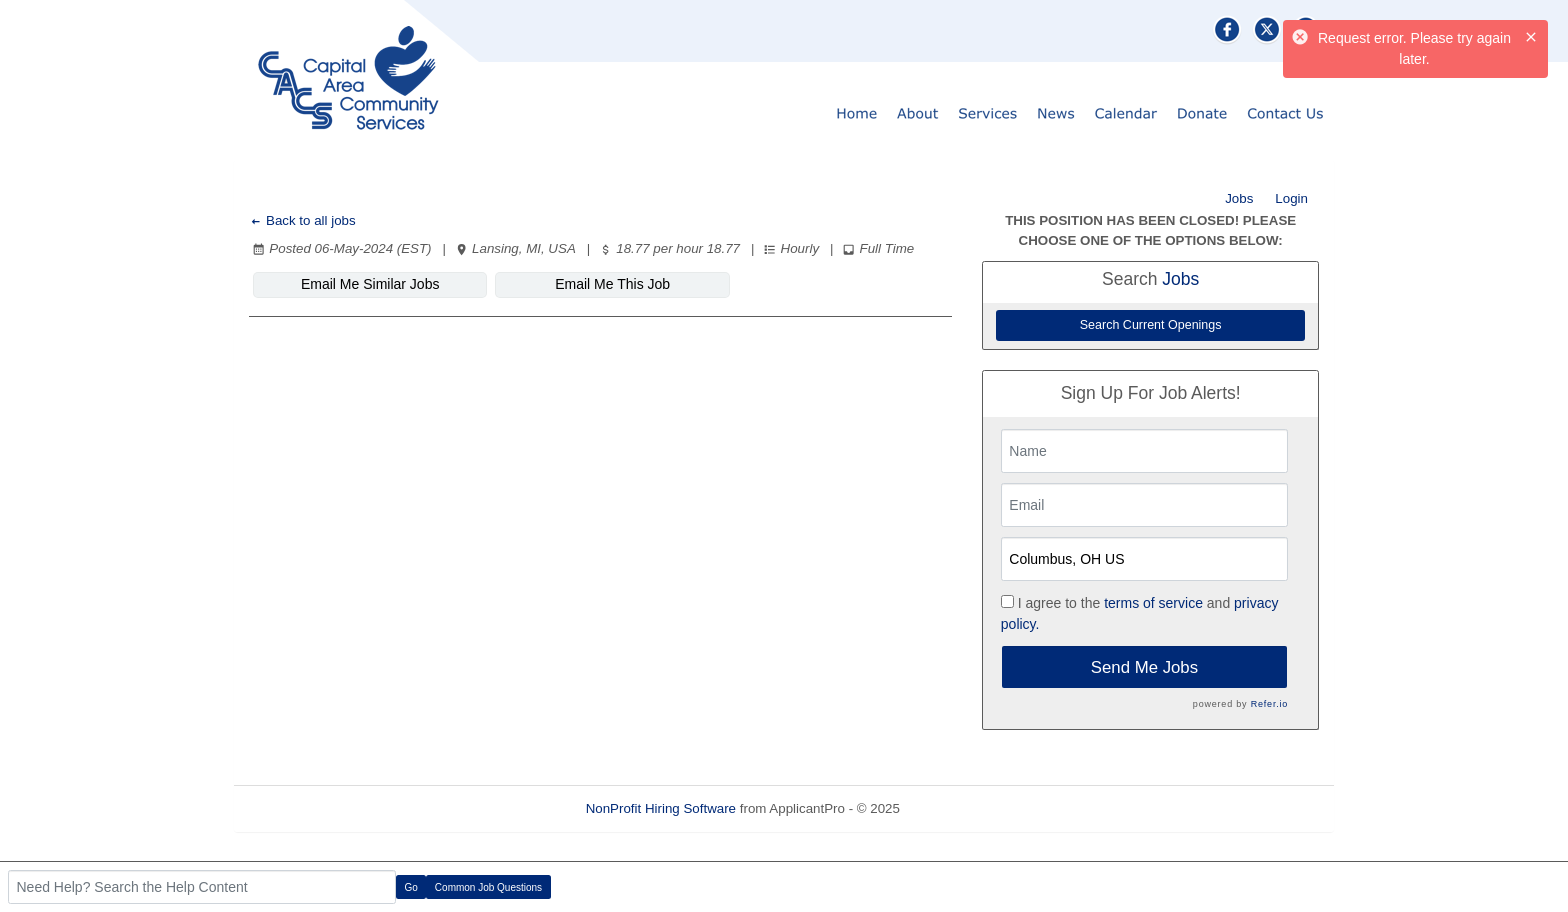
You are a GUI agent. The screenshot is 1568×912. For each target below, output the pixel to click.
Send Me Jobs (1144, 667)
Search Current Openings (1151, 325)
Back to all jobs (302, 220)
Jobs (1239, 198)
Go (411, 887)
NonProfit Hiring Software (661, 808)
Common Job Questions (488, 887)
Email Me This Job (612, 284)
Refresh (959, 808)
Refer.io (1269, 704)
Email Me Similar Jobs (370, 284)
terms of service (1153, 603)
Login (1291, 198)
